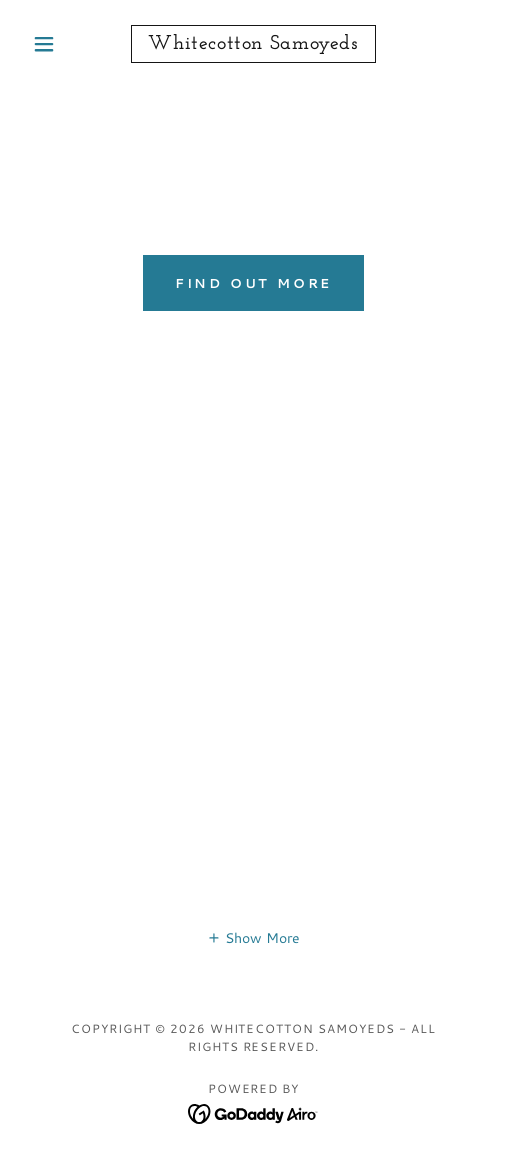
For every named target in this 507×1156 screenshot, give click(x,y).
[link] (253, 44)
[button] (58, 44)
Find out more (253, 283)
